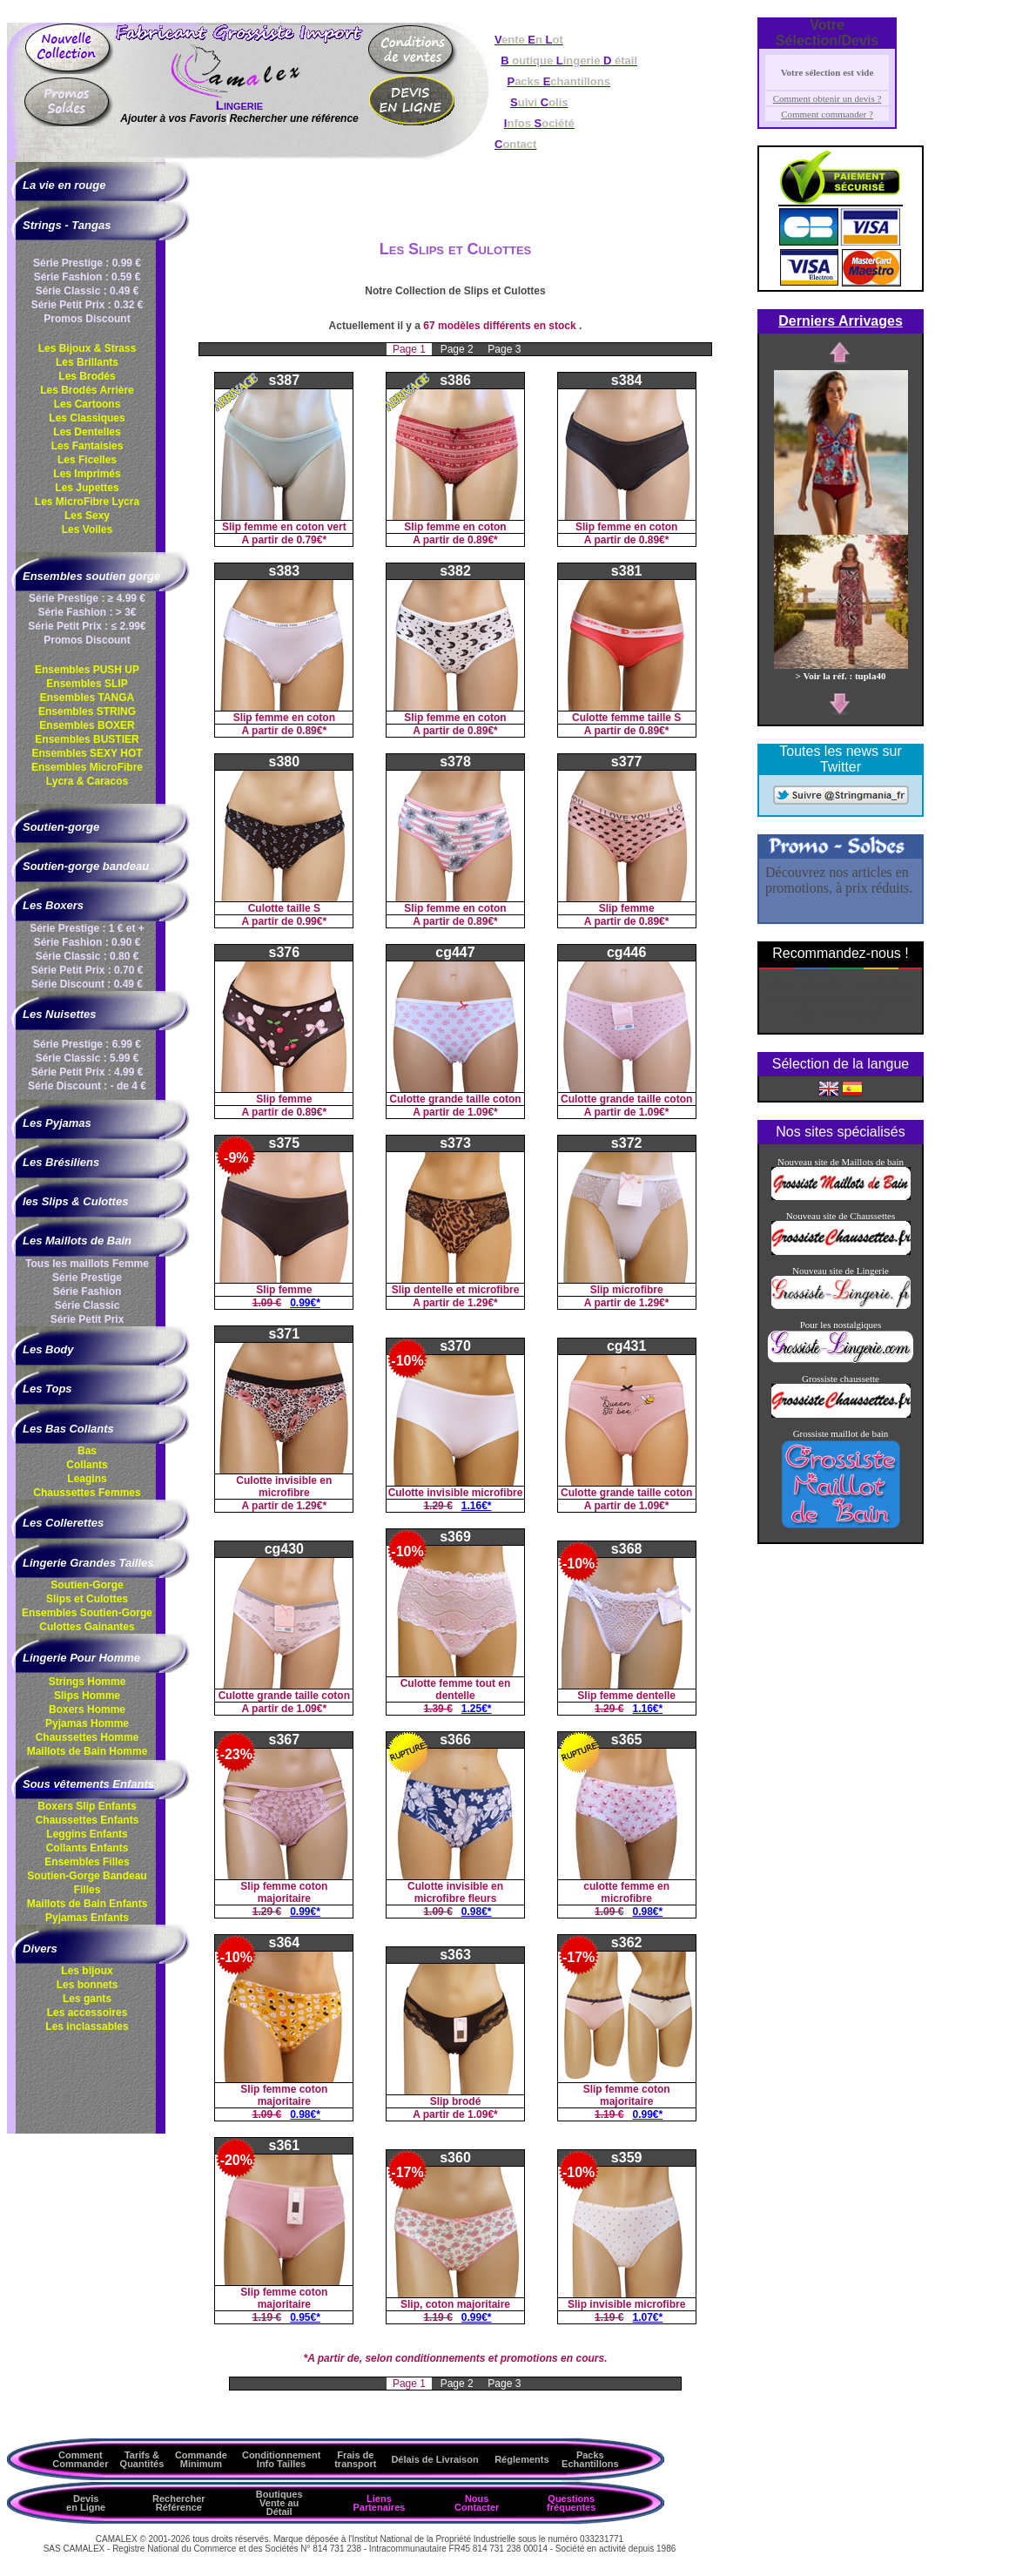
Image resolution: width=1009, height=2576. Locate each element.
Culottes (86, 1627)
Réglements (521, 2459)
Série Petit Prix (87, 1319)
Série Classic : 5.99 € (87, 1058)
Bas (87, 1451)
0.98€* (476, 1911)
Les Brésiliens (61, 1162)
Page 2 (458, 349)
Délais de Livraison (434, 2459)
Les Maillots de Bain (77, 1240)
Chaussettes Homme (87, 1737)
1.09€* (483, 1112)
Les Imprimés (86, 474)
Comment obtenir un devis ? (827, 98)
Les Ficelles (87, 460)
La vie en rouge (64, 185)
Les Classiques (86, 418)
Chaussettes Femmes (86, 1493)
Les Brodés (86, 376)
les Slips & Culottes (75, 1201)
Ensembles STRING (87, 711)
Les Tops (47, 1388)
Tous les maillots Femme (87, 1264)
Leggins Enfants (86, 1834)
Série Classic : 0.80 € (87, 956)
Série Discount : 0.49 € (87, 984)
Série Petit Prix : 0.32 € (87, 305)
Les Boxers (53, 905)
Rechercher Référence (178, 2502)
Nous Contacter (476, 2502)
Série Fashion (87, 1291)
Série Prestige (87, 1277)
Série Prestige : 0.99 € (87, 263)
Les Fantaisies (87, 446)
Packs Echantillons (590, 2459)
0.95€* (305, 2317)
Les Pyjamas (57, 1123)
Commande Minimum (201, 2459)
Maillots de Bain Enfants (87, 1904)
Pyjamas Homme (87, 1723)
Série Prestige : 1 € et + (87, 928)
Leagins (86, 1479)
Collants (86, 1465)
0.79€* (311, 540)
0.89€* (483, 540)
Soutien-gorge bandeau (86, 866)
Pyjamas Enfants (87, 1918)
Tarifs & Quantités (142, 2459)
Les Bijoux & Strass (87, 348)
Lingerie (239, 105)
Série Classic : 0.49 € (87, 291)
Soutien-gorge (61, 826)
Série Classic (87, 1305)
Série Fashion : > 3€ (86, 612)
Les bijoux (86, 1971)
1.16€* (476, 1506)
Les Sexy (87, 515)
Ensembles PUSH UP (87, 670)
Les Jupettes (86, 488)
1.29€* (483, 1303)
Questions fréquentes (571, 2502)
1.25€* (476, 1709)
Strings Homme (87, 1682)
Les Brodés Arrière (87, 390)
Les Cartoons (87, 404)
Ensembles (87, 1613)
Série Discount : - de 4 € (87, 1086)
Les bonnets (87, 1985)
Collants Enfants (87, 1848)
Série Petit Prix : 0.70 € (87, 970)
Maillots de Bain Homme (87, 1751)
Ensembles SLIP (86, 684)
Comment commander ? (827, 114)
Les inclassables (86, 2026)
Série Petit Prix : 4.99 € (87, 1072)
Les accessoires (87, 2012)
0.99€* (311, 921)
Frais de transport (355, 2459)
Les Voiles (87, 529)
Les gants (87, 1999)
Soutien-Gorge (86, 1585)
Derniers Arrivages (840, 321)
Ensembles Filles (86, 1862)
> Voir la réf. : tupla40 (841, 670)
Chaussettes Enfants (87, 1820)
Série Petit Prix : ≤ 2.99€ (86, 626)
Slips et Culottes (87, 1599)
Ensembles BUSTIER (86, 739)
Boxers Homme (87, 1709)
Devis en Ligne (85, 2502)
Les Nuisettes (60, 1014)
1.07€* (648, 2317)
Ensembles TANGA (87, 697)
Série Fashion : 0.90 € (87, 942)
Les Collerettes (63, 1522)
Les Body (48, 1349)
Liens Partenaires (379, 2502)
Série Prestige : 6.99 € (87, 1044)
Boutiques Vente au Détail (279, 2503)
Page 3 (504, 349)
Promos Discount (87, 319)
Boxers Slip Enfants (86, 1806)
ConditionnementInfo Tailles (281, 2459)
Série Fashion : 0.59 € (87, 277)
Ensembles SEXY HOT (86, 753)
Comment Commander (80, 2459)
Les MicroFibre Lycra (87, 502)
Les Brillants (87, 362)
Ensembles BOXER (86, 725)
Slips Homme (87, 1695)
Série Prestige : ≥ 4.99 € (87, 598)
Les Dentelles (86, 432)
